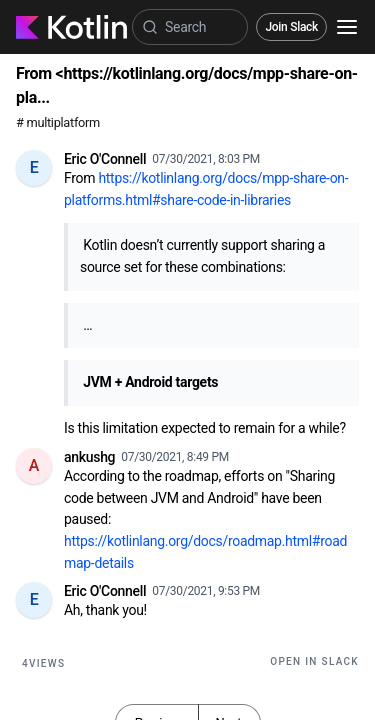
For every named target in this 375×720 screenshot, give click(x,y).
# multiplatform (58, 122)
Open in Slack (314, 661)
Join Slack (291, 27)
